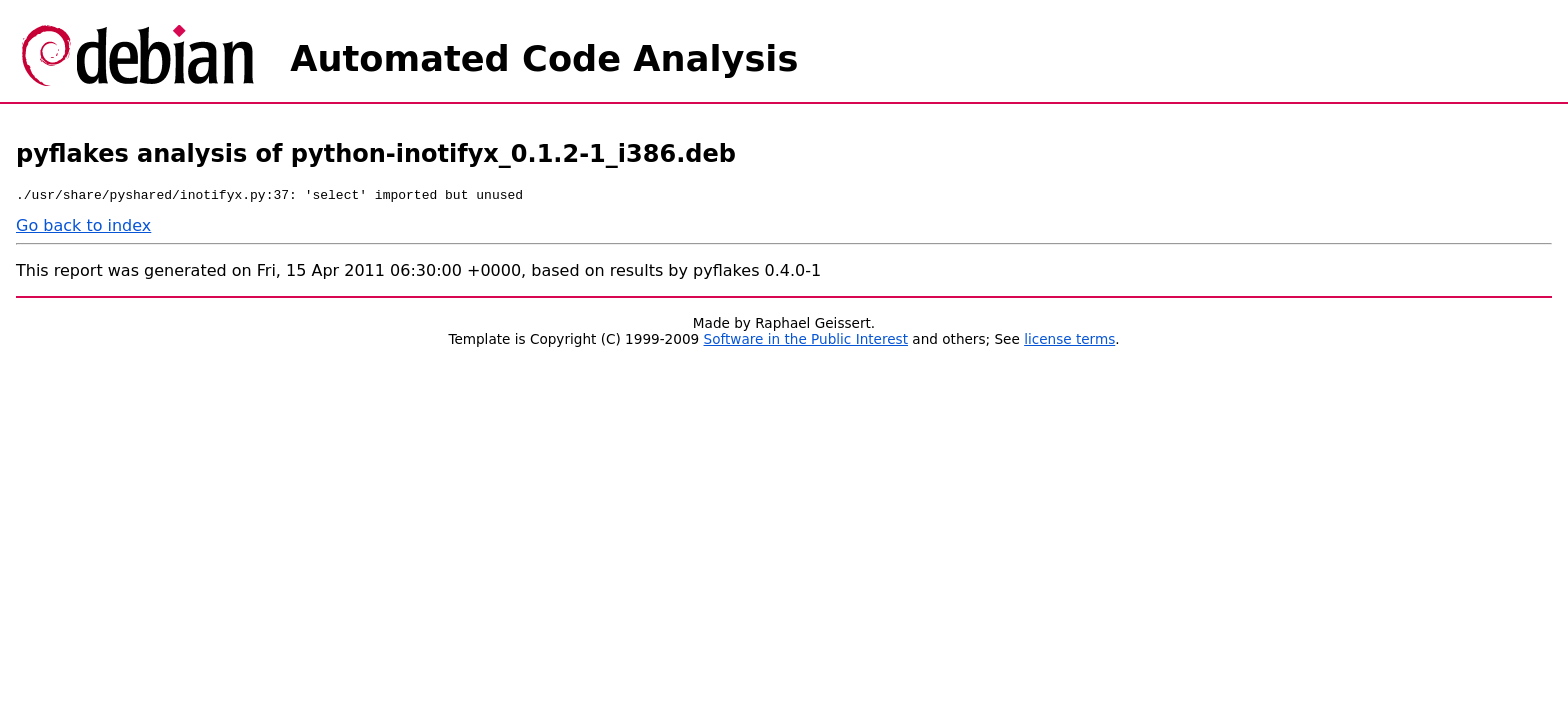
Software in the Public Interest (806, 342)
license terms (1069, 342)
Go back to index (83, 228)
